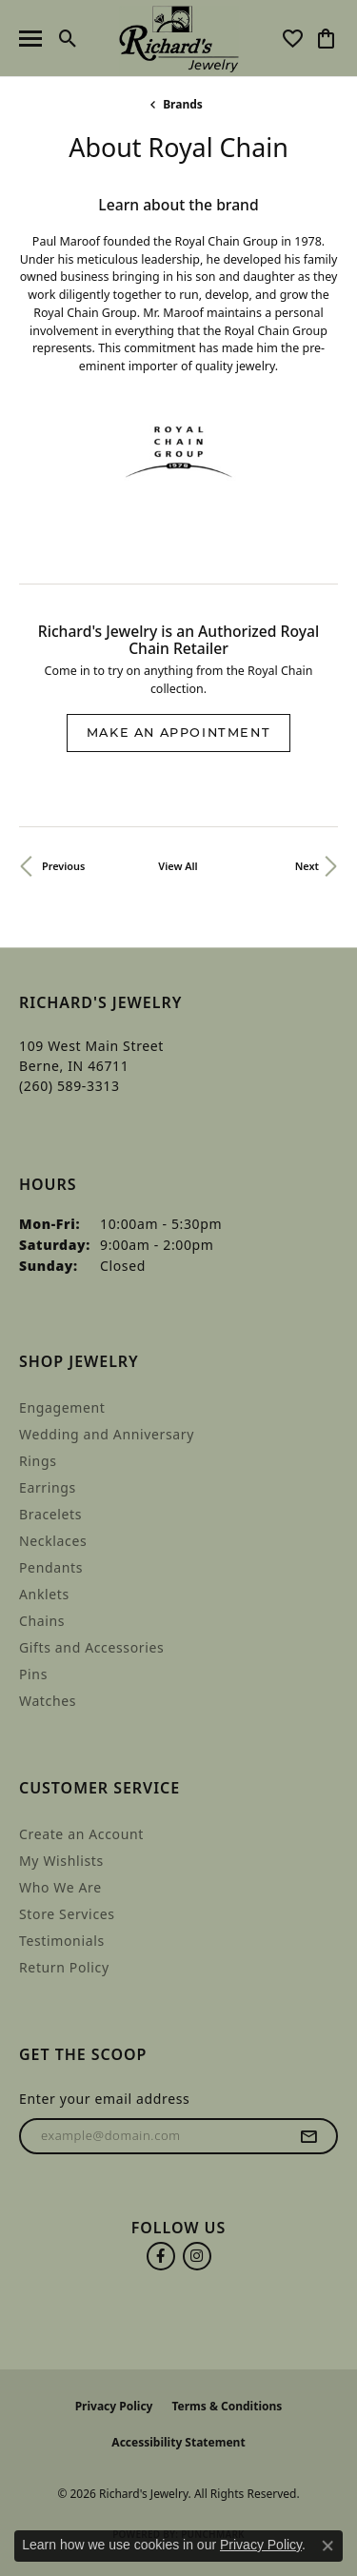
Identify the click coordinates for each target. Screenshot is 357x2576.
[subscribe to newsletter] (309, 2136)
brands (183, 104)
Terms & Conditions (226, 2406)
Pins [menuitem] (33, 1674)
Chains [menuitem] (42, 1621)
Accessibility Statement (178, 2442)
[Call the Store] (69, 1086)
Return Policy (64, 1967)
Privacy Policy (114, 2406)
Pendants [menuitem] (51, 1567)
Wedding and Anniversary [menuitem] (106, 1434)
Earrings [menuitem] (47, 1487)
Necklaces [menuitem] (53, 1541)
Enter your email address (104, 2099)
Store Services (67, 1914)
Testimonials (62, 1941)
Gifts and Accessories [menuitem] (91, 1647)
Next (307, 866)
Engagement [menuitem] (62, 1407)
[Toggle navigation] (30, 38)
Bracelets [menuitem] (50, 1514)
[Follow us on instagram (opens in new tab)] (197, 2256)
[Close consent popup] (327, 2545)
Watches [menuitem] (47, 1701)
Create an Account (81, 1834)
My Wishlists (61, 1861)
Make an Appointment (178, 732)
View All (177, 866)
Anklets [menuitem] (44, 1594)
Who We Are (60, 1887)
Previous (63, 866)
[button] (68, 38)
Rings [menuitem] (38, 1461)
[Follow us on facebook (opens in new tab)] (161, 2256)
